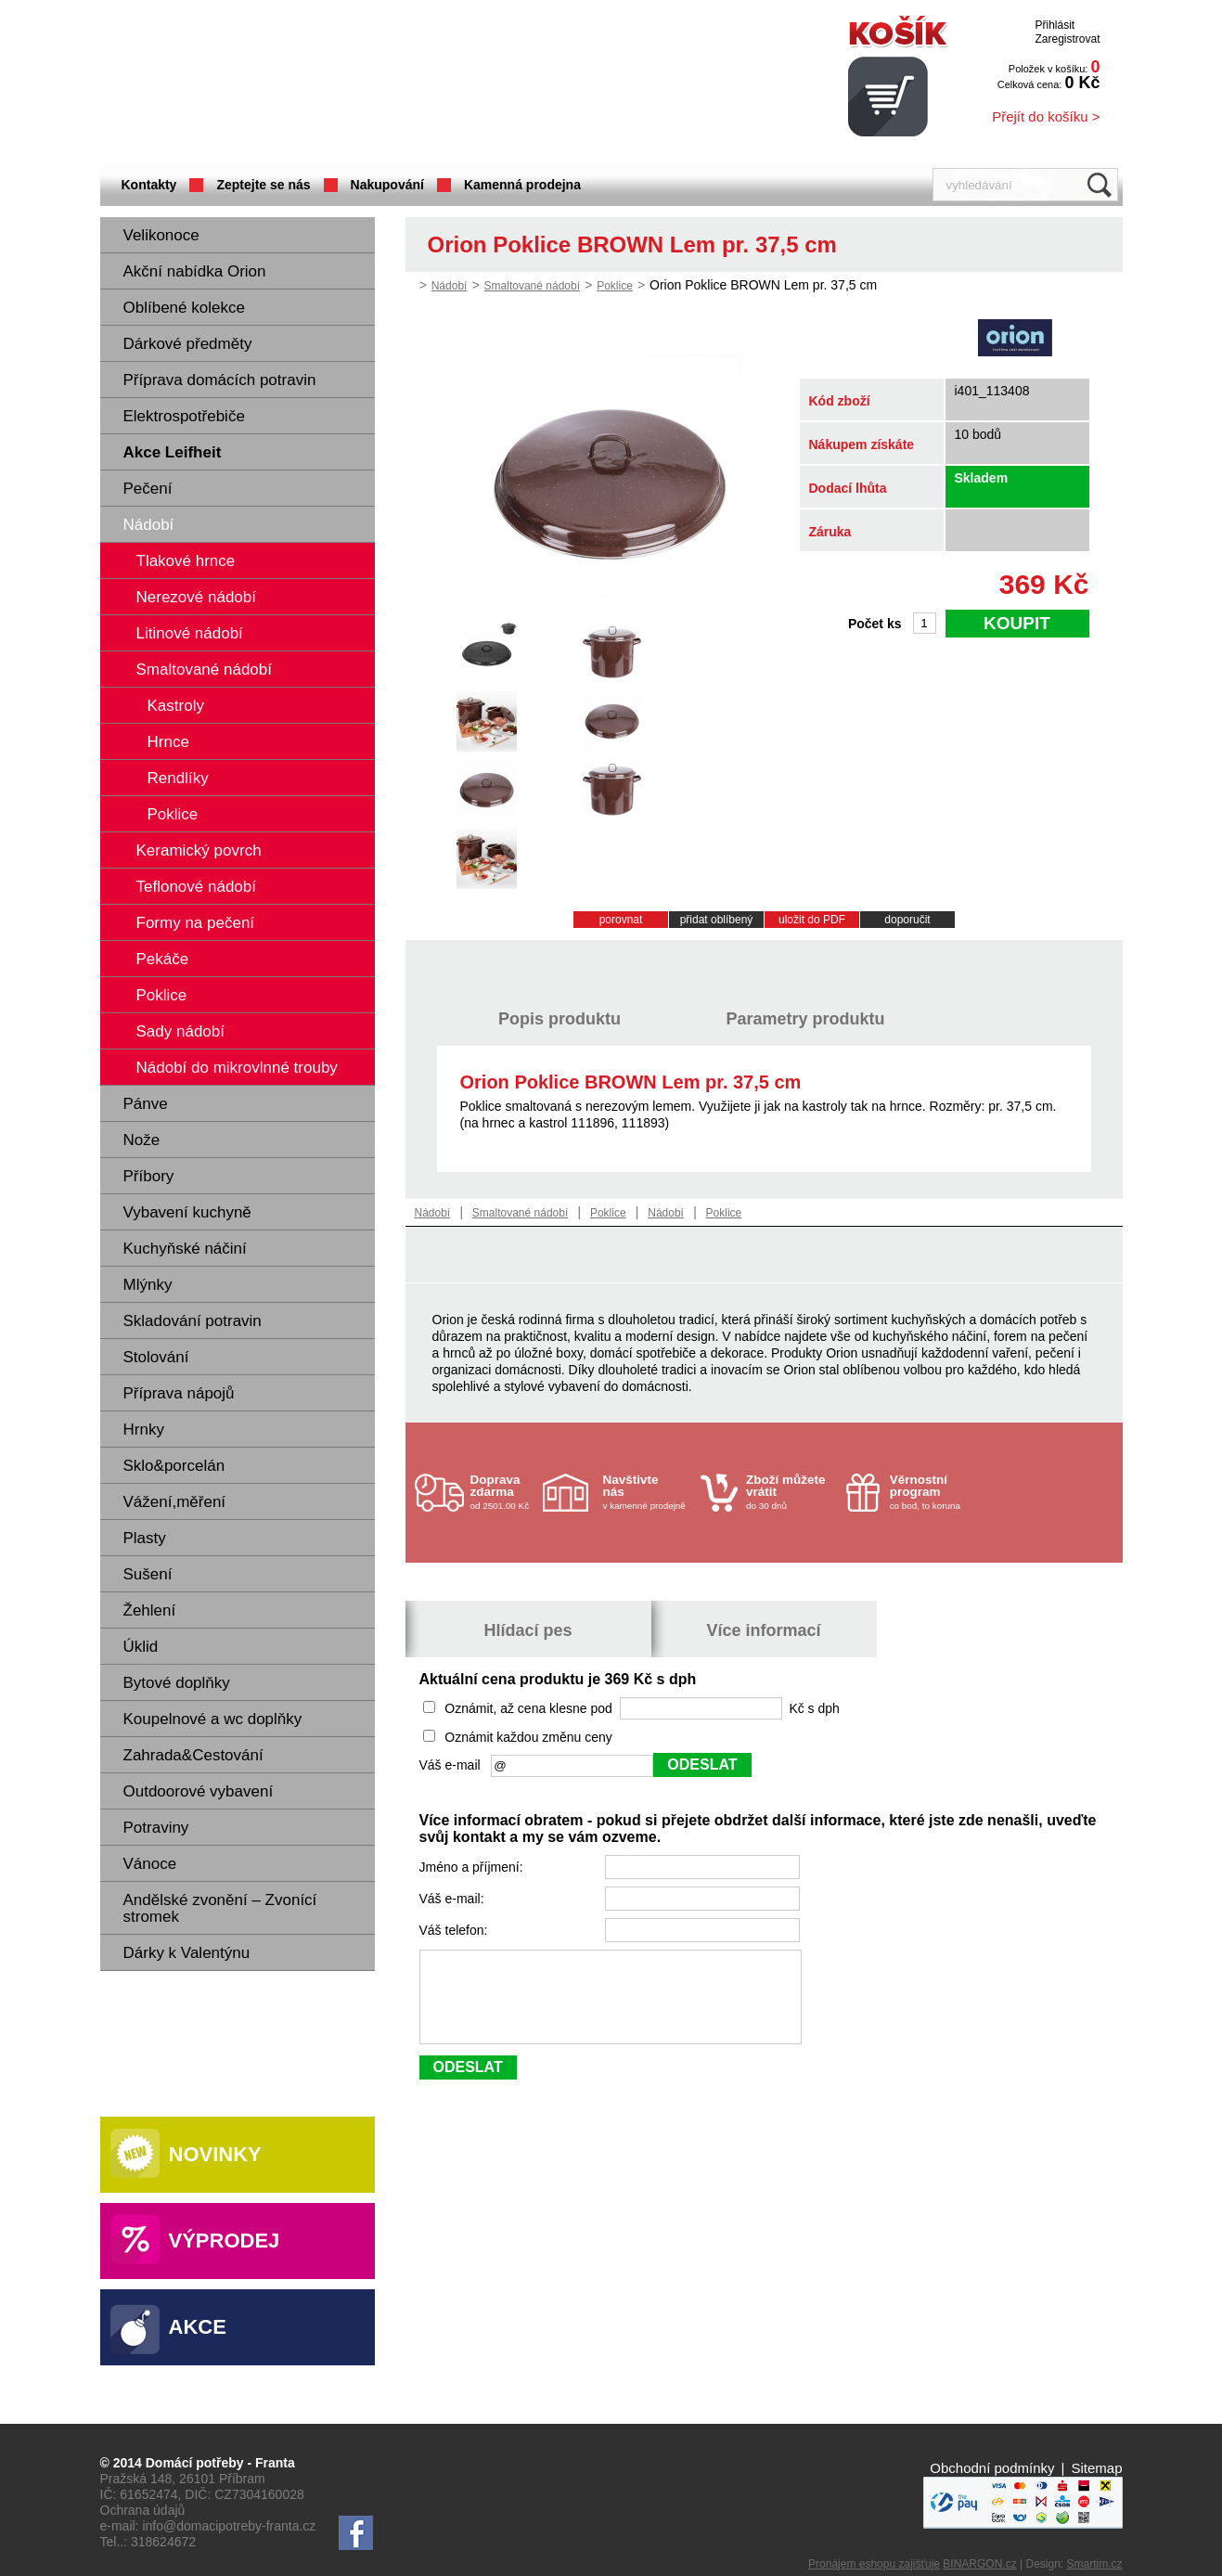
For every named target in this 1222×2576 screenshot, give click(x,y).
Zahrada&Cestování (193, 1755)
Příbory (148, 1176)
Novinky (215, 2154)
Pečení (148, 488)
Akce (197, 2326)
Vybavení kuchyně (187, 1212)
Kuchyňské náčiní (185, 1248)
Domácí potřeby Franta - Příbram (284, 84)
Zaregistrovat (1067, 38)
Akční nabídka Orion (194, 271)
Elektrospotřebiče (184, 416)
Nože (142, 1140)
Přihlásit (1054, 25)
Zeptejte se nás (263, 184)
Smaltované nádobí (532, 285)
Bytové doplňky (176, 1683)
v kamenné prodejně (647, 1492)
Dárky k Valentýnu (187, 1953)
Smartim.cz (1095, 2563)
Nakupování (387, 184)
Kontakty (149, 184)
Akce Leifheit (172, 452)
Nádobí (148, 525)
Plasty (144, 1538)
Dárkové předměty (187, 344)
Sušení (148, 1574)
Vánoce (150, 1864)
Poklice (615, 285)
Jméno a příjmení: (473, 1867)
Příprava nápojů (179, 1393)
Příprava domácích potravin (219, 380)
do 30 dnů (790, 1492)
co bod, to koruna (934, 1492)
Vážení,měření (174, 1502)
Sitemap (1096, 2468)
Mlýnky (148, 1285)
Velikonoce (161, 235)
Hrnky (143, 1429)
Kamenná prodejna (522, 184)
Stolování (156, 1357)
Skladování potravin (192, 1321)
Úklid (141, 1646)
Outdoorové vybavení (198, 1791)
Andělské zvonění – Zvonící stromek (220, 1908)
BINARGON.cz (979, 2563)
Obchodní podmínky (992, 2468)
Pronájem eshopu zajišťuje (874, 2563)
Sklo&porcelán (174, 1466)
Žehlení (149, 1610)
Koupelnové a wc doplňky (212, 1719)
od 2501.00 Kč (504, 1492)
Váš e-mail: (453, 1898)
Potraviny (156, 1827)
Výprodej (224, 2240)
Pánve (145, 1104)
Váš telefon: (455, 1930)
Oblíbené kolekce (184, 307)
